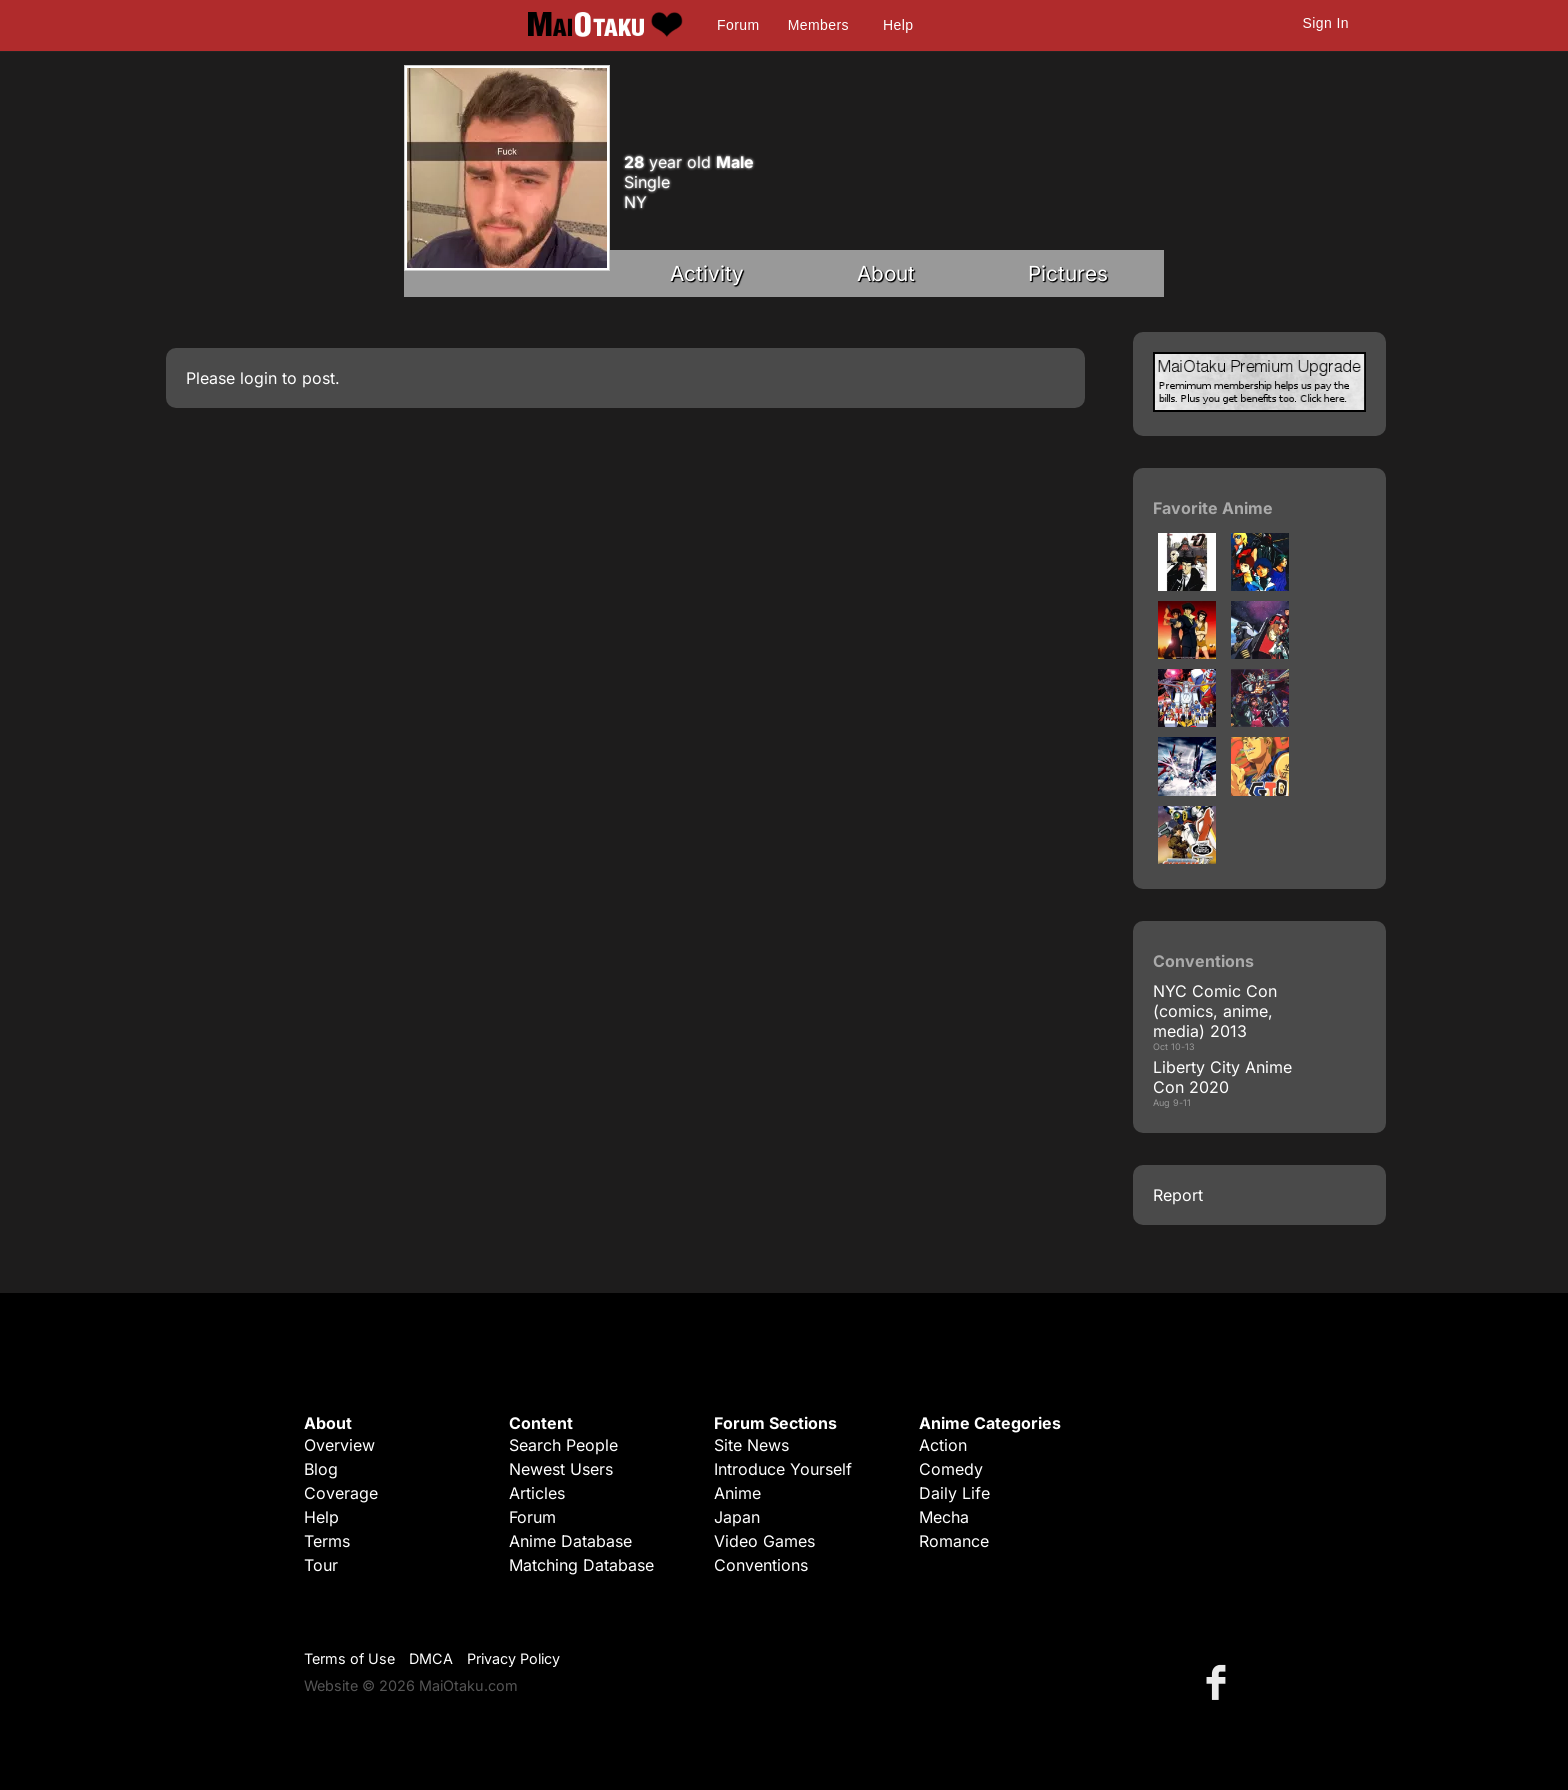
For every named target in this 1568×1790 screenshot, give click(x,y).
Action (943, 1445)
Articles (537, 1493)
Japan (737, 1517)
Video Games (764, 1541)
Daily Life (954, 1493)
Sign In (1326, 23)
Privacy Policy (513, 1658)
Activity (707, 273)
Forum (738, 25)
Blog (321, 1469)
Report (1178, 1195)
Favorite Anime (1213, 508)
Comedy (951, 1469)
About (886, 273)
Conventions (761, 1565)
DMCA (431, 1658)
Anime (737, 1493)
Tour (321, 1565)
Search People (563, 1445)
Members (818, 25)
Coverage (341, 1493)
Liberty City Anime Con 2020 (1222, 1077)
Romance (954, 1541)
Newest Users (561, 1469)
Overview (339, 1445)
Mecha (944, 1517)
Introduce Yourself (783, 1469)
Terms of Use (349, 1658)
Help (898, 25)
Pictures (1068, 273)
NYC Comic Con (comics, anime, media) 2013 (1215, 1011)
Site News (751, 1445)
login (258, 378)
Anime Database (570, 1541)
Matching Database (581, 1565)
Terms (327, 1541)
